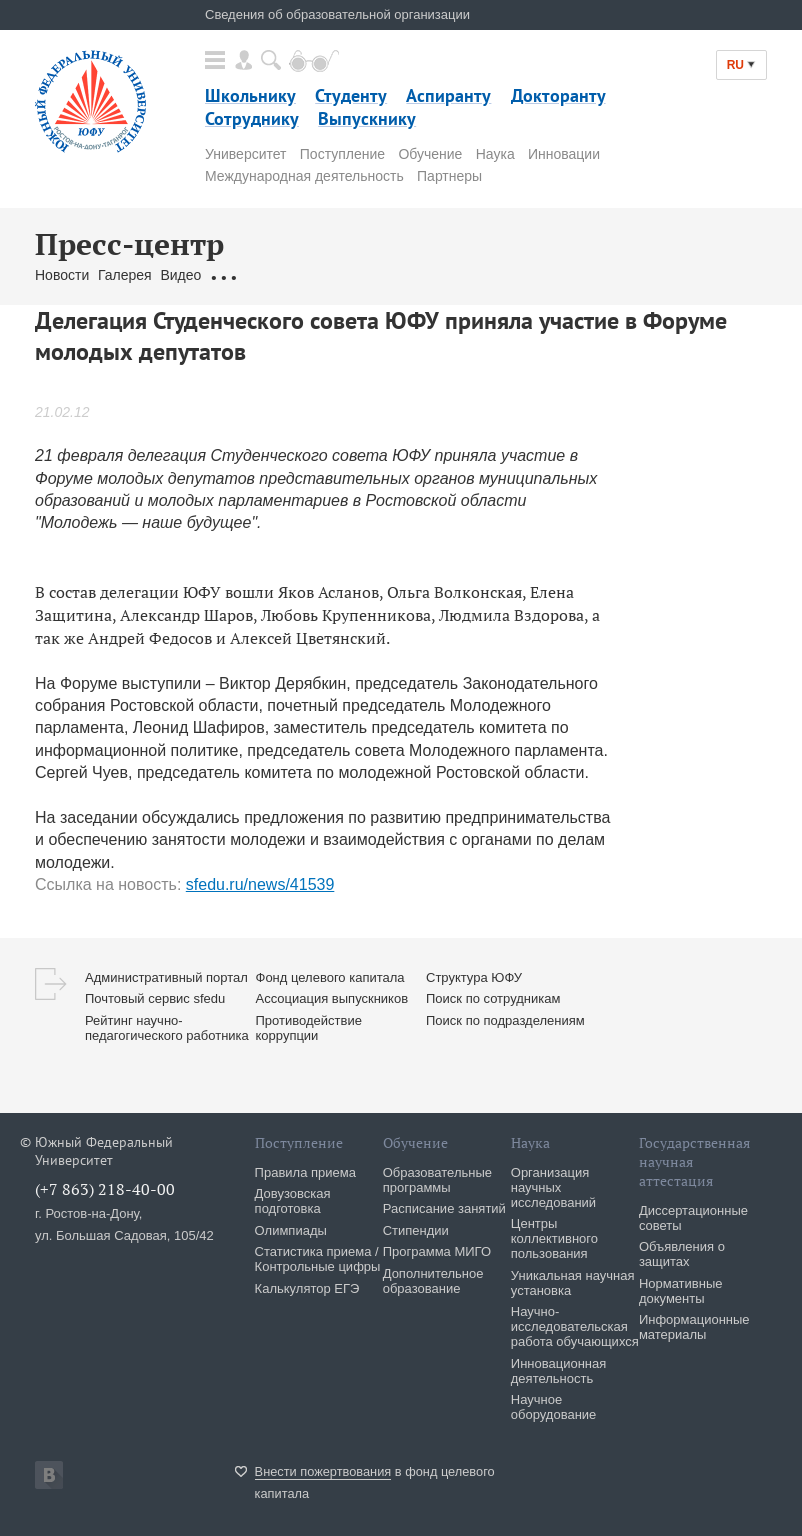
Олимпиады (291, 1230)
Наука (495, 154)
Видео (180, 275)
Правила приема (305, 1172)
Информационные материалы (694, 1327)
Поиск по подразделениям (505, 1020)
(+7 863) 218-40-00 (105, 1189)
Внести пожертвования (323, 1471)
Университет (245, 154)
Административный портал (166, 977)
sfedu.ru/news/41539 (260, 884)
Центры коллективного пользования (554, 1238)
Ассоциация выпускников (332, 998)
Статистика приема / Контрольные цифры (318, 1259)
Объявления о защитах (682, 1254)
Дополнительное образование (433, 1281)
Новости (62, 275)
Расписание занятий (444, 1208)
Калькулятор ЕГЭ (307, 1288)
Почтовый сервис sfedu (155, 998)
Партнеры (449, 176)
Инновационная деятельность (559, 1371)
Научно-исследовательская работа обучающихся (575, 1326)
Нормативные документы (681, 1291)
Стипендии (416, 1230)
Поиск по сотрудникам (493, 998)
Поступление (342, 154)
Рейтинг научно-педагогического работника (167, 1028)
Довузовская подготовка (293, 1201)
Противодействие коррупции (309, 1028)
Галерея (125, 275)
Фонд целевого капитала (330, 977)
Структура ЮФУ (474, 977)
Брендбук (508, 275)
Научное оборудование (554, 1407)
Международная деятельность (304, 176)
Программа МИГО (437, 1251)
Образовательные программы (437, 1180)
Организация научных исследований (553, 1187)
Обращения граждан (277, 275)
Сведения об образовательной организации (337, 14)
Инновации (564, 154)
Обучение (430, 154)
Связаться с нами (410, 275)
